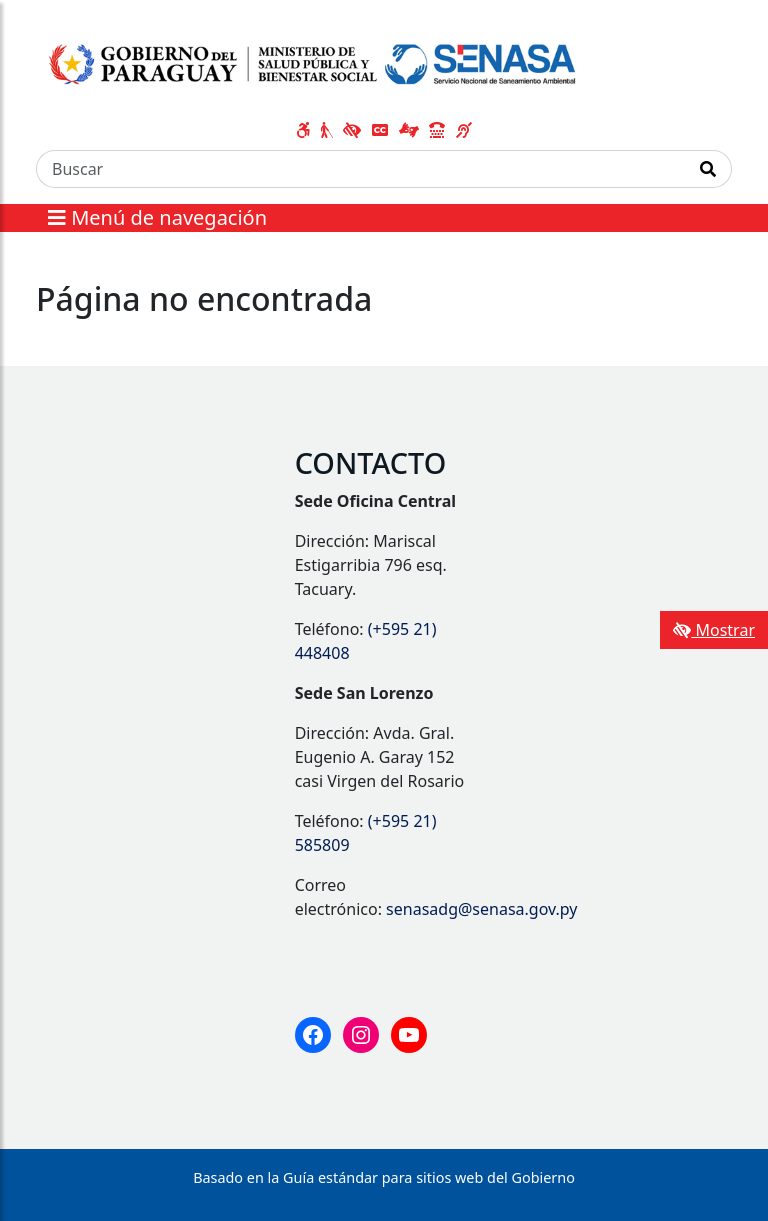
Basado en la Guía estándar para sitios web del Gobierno (384, 1177)
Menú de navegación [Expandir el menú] (157, 217)
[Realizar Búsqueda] (708, 169)
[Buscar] (361, 169)
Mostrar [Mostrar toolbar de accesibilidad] (714, 630)
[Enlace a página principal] (314, 61)
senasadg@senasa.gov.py (481, 909)
